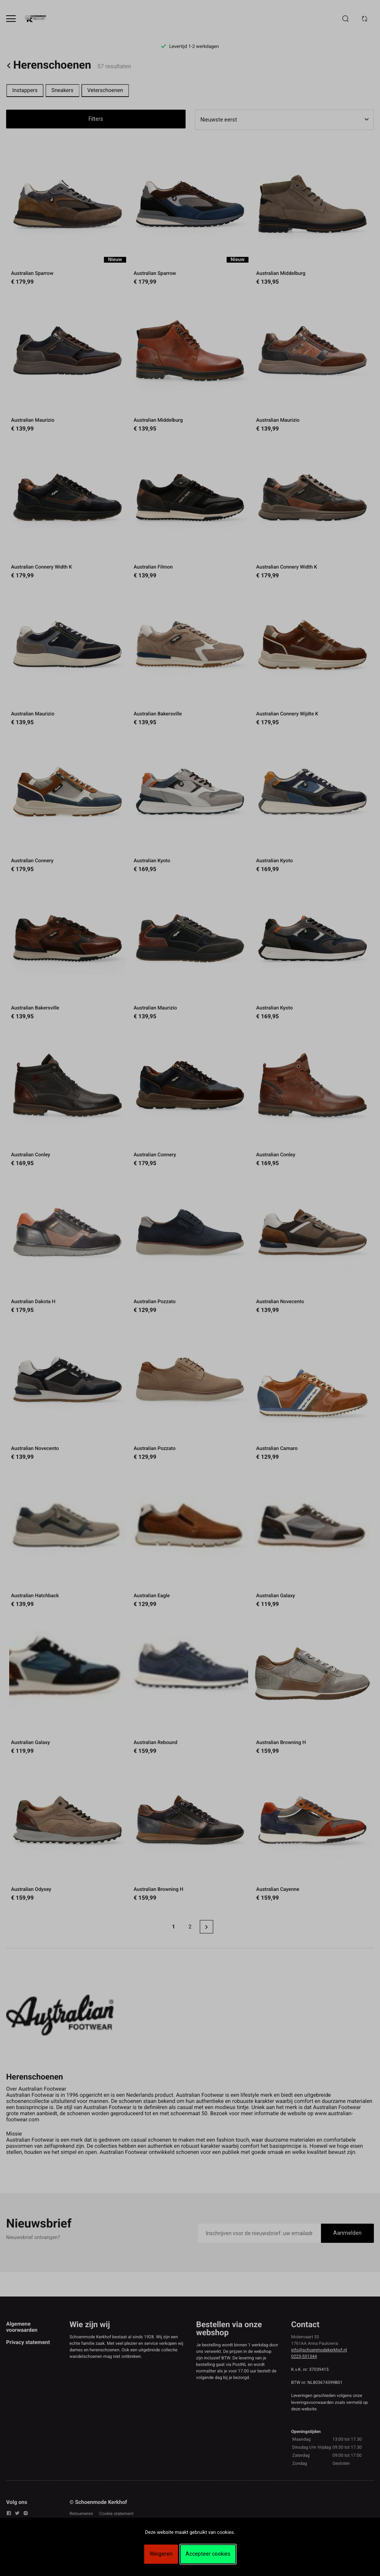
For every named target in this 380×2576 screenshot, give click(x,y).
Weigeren (161, 2554)
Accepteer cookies (208, 2554)
